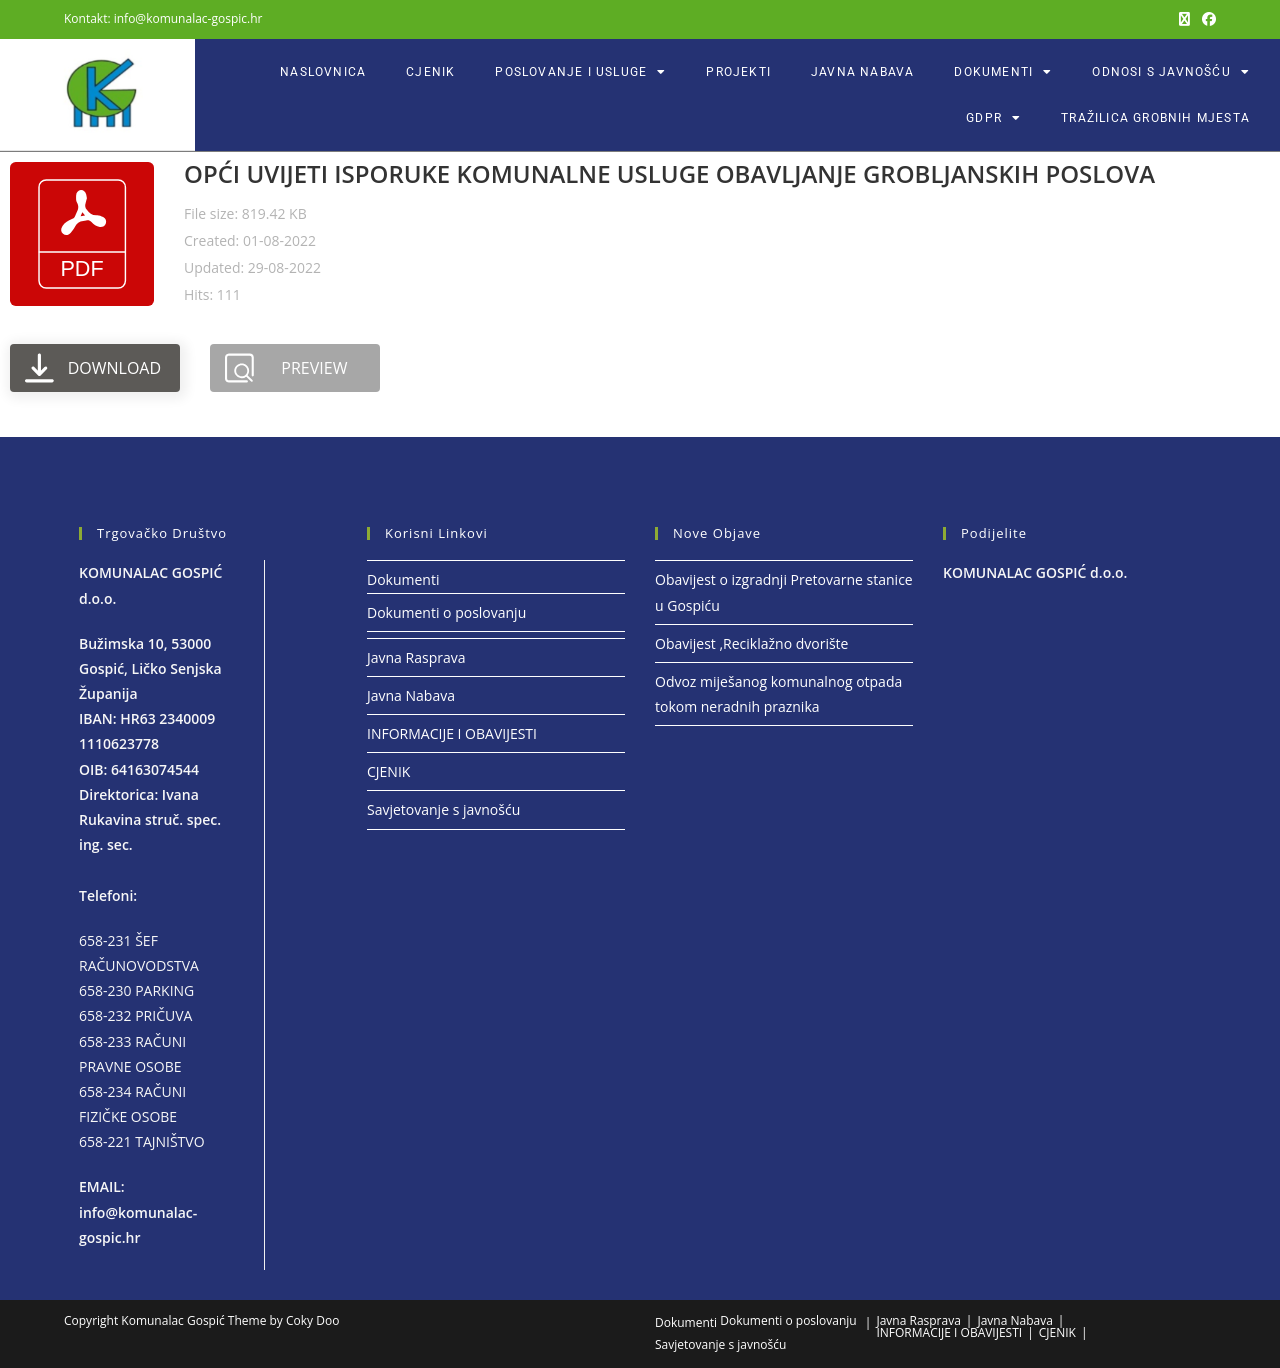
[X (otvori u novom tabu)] (1184, 19)
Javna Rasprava (416, 657)
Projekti (738, 72)
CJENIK (430, 72)
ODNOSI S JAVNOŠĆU (1171, 72)
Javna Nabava (862, 72)
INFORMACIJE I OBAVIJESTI (452, 733)
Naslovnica (323, 72)
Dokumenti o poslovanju (446, 612)
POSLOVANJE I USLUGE (580, 72)
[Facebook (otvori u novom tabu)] (1206, 19)
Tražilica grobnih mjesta (1155, 118)
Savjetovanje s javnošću (443, 809)
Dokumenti (1003, 72)
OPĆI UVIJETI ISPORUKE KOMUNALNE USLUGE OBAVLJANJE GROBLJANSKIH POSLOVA (669, 173)
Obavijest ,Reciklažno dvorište (751, 643)
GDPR (993, 118)
